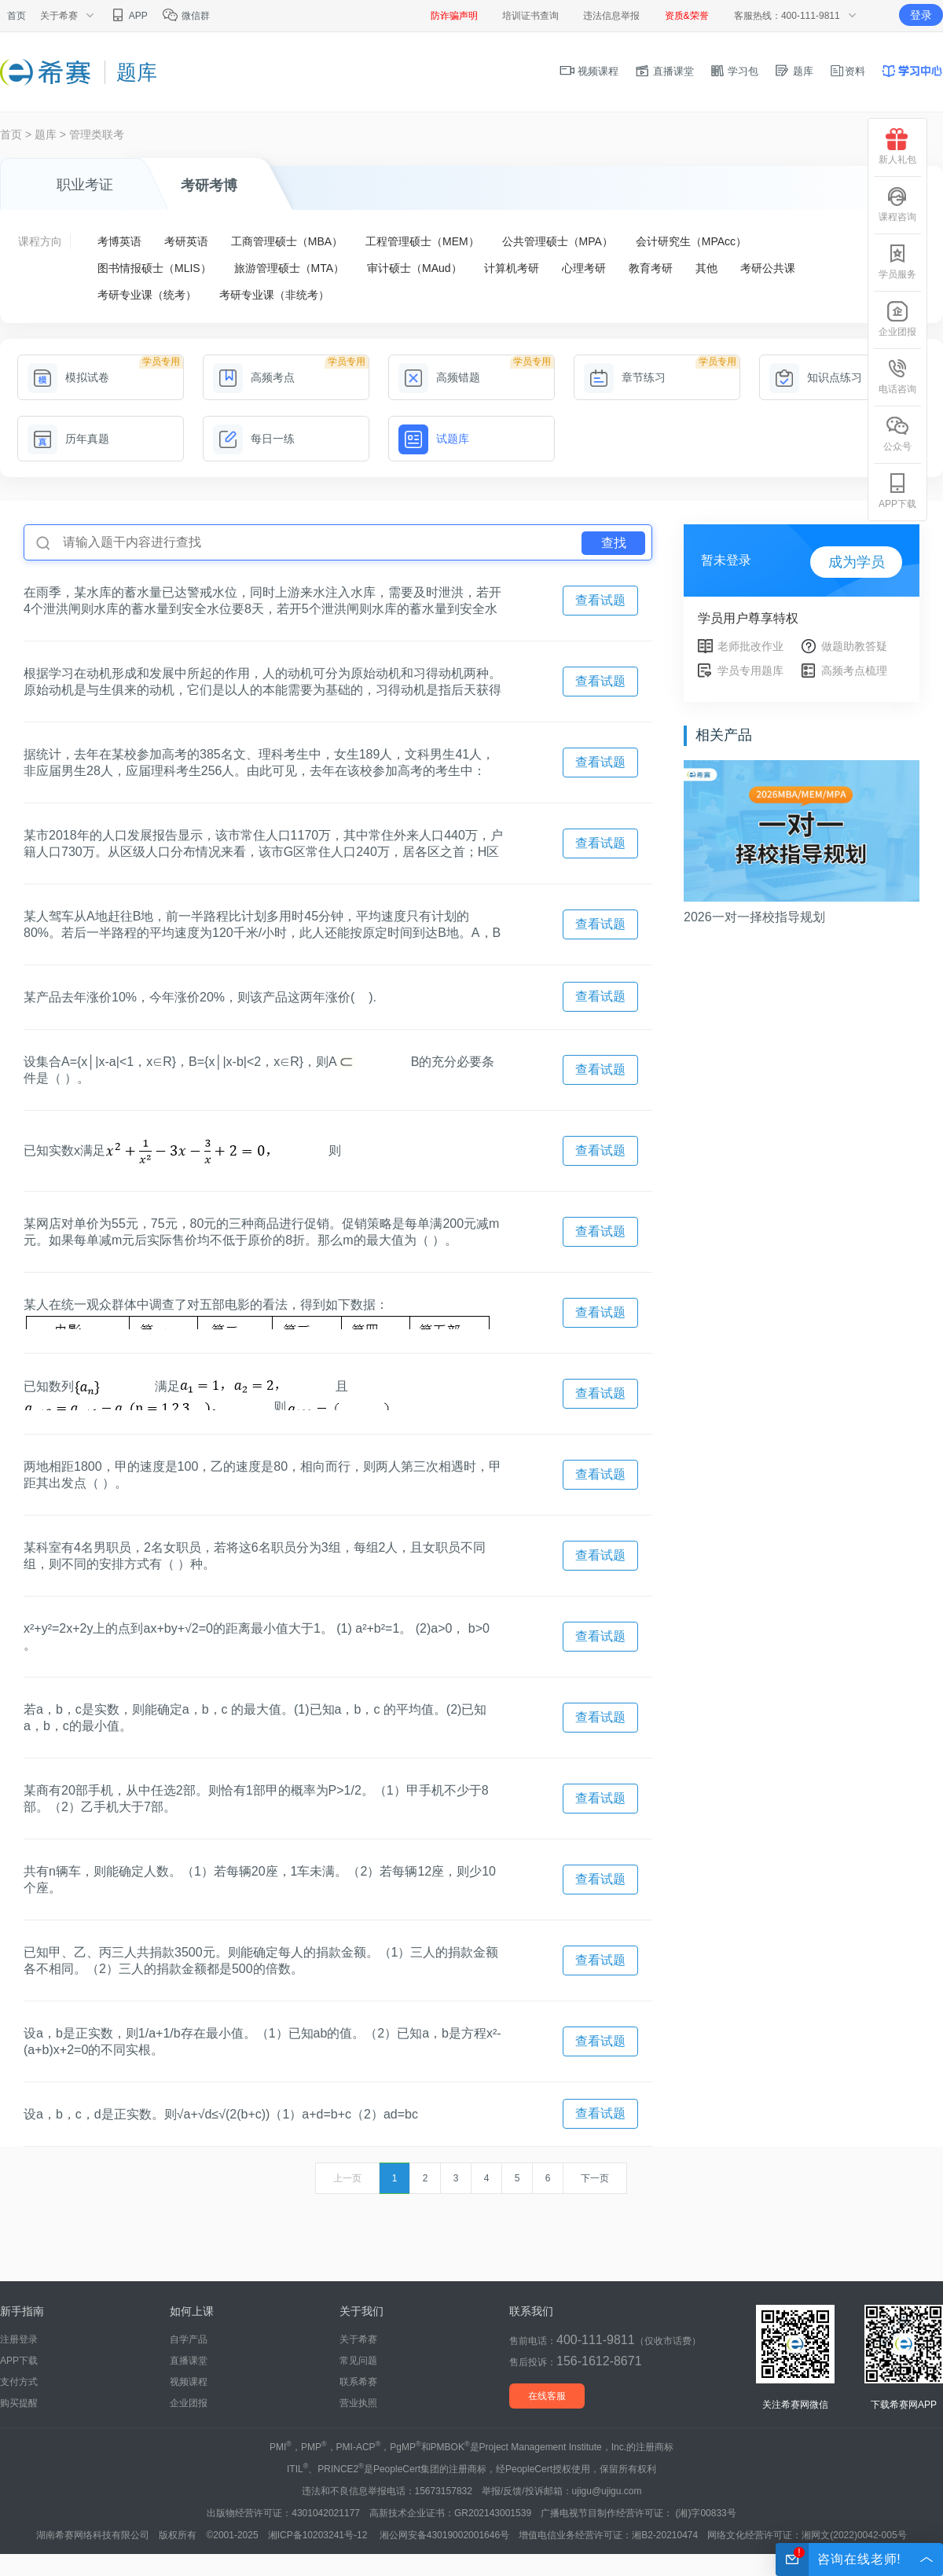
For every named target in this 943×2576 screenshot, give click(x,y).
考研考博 (209, 185)
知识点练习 (815, 377)
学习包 (734, 71)
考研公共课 (767, 268)
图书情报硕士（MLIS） (154, 268)
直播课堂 (664, 71)
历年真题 (68, 438)
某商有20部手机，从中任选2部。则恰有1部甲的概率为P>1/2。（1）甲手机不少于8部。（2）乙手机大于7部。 (256, 1798)
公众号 (897, 433)
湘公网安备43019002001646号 (444, 2535)
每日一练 (254, 438)
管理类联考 (96, 134)
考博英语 (119, 241)
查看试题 (600, 600)
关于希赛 (358, 2339)
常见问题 (358, 2360)
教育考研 (651, 268)
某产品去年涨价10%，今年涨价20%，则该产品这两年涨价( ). (200, 997)
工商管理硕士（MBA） (287, 241)
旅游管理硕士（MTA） (289, 268)
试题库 (433, 438)
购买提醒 (19, 2403)
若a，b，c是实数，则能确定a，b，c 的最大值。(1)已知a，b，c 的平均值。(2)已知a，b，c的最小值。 (255, 1718)
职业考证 (85, 185)
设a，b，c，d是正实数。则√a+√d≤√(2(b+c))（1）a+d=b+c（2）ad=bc (221, 2114)
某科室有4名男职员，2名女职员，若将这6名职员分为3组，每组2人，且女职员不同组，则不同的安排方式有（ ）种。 (255, 1556)
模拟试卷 (68, 377)
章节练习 (625, 377)
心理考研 (584, 268)
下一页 (595, 2178)
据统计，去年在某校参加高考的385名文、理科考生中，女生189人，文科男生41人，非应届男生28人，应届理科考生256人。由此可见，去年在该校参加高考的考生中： (259, 762)
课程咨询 (897, 204)
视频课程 (589, 71)
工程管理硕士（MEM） (422, 241)
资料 (847, 71)
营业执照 (358, 2403)
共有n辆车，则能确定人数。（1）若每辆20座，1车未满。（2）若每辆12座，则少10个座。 (260, 1879)
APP (128, 15)
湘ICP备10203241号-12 (319, 2535)
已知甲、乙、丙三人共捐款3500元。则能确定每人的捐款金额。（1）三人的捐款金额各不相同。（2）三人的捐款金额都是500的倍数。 (261, 1960)
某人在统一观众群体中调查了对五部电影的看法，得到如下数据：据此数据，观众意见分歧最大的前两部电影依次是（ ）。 (258, 1313)
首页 (16, 15)
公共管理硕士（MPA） (557, 241)
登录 (921, 15)
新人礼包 (897, 146)
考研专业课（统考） (146, 294)
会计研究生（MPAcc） (691, 241)
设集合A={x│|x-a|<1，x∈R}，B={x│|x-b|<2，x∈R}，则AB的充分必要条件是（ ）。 (259, 1070)
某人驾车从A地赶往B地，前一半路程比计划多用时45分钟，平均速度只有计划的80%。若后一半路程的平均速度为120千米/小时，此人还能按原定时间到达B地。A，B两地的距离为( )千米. (262, 925)
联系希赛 (358, 2381)
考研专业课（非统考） (274, 294)
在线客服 (547, 2395)
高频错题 (439, 377)
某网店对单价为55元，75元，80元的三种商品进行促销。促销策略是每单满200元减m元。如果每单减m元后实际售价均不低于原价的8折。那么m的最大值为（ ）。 (261, 1232)
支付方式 (19, 2381)
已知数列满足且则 (211, 1393)
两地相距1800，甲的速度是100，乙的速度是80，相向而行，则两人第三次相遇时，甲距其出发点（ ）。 (262, 1475)
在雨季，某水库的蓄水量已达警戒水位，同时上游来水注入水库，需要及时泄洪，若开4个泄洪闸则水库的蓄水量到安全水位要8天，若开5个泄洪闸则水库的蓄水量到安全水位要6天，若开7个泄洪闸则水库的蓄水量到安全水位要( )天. (262, 601)
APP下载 (19, 2360)
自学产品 (188, 2339)
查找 (613, 542)
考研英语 (186, 241)
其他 (706, 268)
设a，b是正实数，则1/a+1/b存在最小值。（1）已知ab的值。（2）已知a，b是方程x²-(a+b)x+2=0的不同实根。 (262, 2041)
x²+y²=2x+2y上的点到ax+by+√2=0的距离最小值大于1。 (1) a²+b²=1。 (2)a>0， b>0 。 (257, 1637)
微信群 (186, 15)
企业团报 (188, 2403)
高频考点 (254, 377)
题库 (793, 71)
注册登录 (19, 2339)
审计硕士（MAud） (414, 268)
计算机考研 (511, 268)
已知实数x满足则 (182, 1150)
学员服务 (897, 261)
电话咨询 (897, 376)
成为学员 (856, 562)
